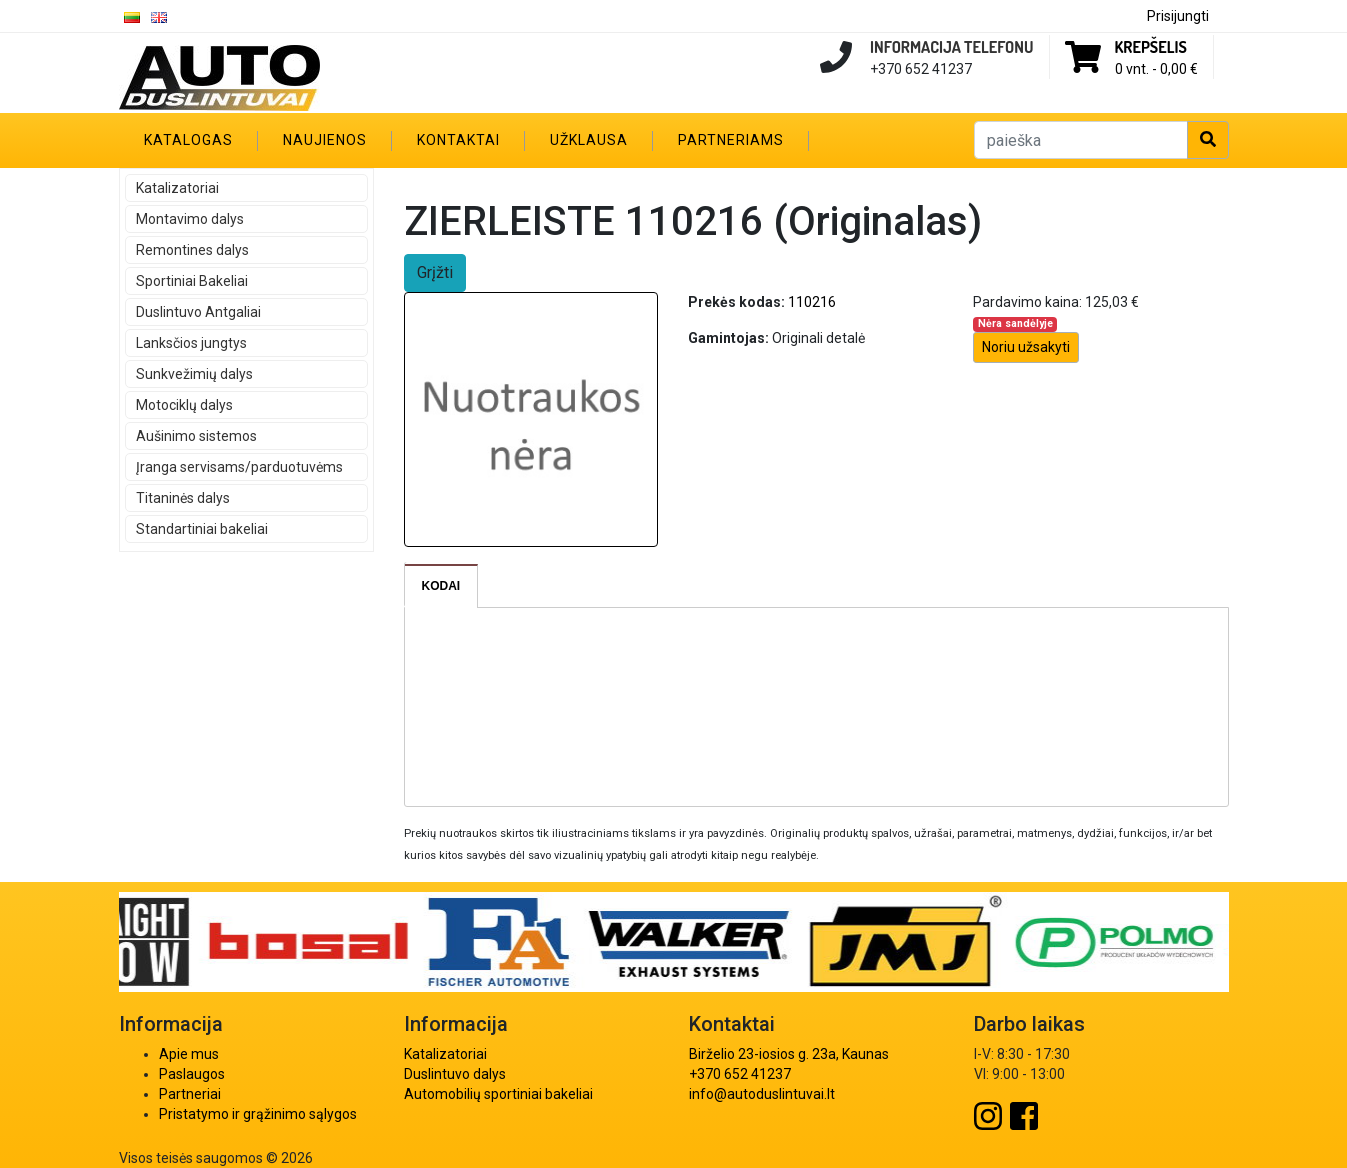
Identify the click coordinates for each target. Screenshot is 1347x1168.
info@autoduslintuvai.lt (762, 1094)
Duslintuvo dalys (455, 1074)
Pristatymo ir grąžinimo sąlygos (258, 1114)
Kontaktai (458, 140)
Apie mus (189, 1054)
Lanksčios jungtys (191, 343)
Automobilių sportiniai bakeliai (498, 1094)
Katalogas (188, 140)
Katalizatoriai (177, 188)
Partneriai (190, 1094)
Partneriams (731, 140)
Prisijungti (1178, 16)
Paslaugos (192, 1074)
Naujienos (325, 140)
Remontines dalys (192, 250)
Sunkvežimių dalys (194, 374)
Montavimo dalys (190, 219)
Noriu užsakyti (1026, 347)
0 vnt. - (1156, 69)
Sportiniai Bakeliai (192, 281)
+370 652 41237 (740, 1074)
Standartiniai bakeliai (202, 529)
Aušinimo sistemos (196, 436)
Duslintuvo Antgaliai (198, 312)
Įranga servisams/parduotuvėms (239, 467)
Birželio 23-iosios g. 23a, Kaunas (789, 1054)
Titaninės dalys (183, 498)
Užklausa (589, 140)
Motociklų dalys (184, 405)
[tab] (442, 586)
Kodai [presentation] (441, 586)
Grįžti (435, 272)
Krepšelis (1151, 47)
